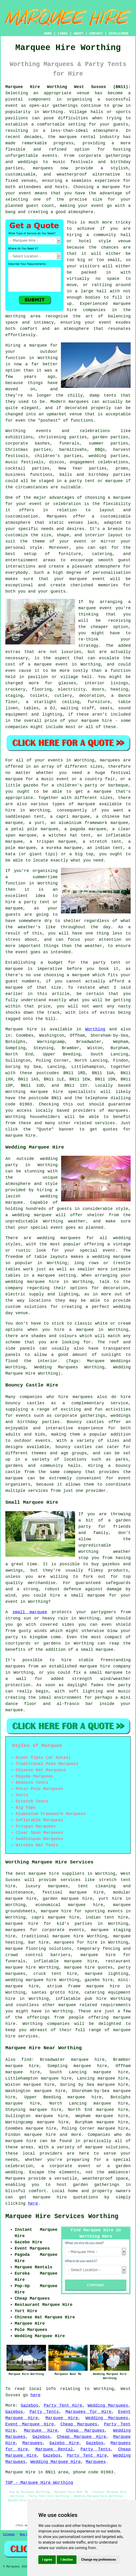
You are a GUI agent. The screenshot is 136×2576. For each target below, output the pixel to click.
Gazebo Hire (64, 2443)
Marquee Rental (54, 2449)
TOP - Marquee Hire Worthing (39, 2482)
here (33, 2203)
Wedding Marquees (108, 2405)
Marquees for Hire (89, 2411)
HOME (48, 33)
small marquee (29, 1612)
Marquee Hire (61, 2418)
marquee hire (46, 1091)
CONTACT (96, 33)
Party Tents (44, 2411)
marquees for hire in (79, 1942)
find (26, 2059)
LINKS (62, 33)
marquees (43, 168)
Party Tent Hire (63, 2405)
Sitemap (9, 2534)
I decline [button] (66, 2559)
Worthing (95, 1029)
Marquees (32, 2443)
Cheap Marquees (78, 2424)
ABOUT (78, 33)
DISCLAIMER (118, 33)
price (44, 1006)
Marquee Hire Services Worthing (61, 2216)
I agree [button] (47, 2559)
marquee (94, 2147)
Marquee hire (21, 1029)
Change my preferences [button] (98, 2559)
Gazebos (29, 2405)
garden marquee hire (67, 1898)
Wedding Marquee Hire (55, 2461)
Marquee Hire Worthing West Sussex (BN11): (68, 87)
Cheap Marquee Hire (81, 2436)
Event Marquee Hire (29, 2424)
